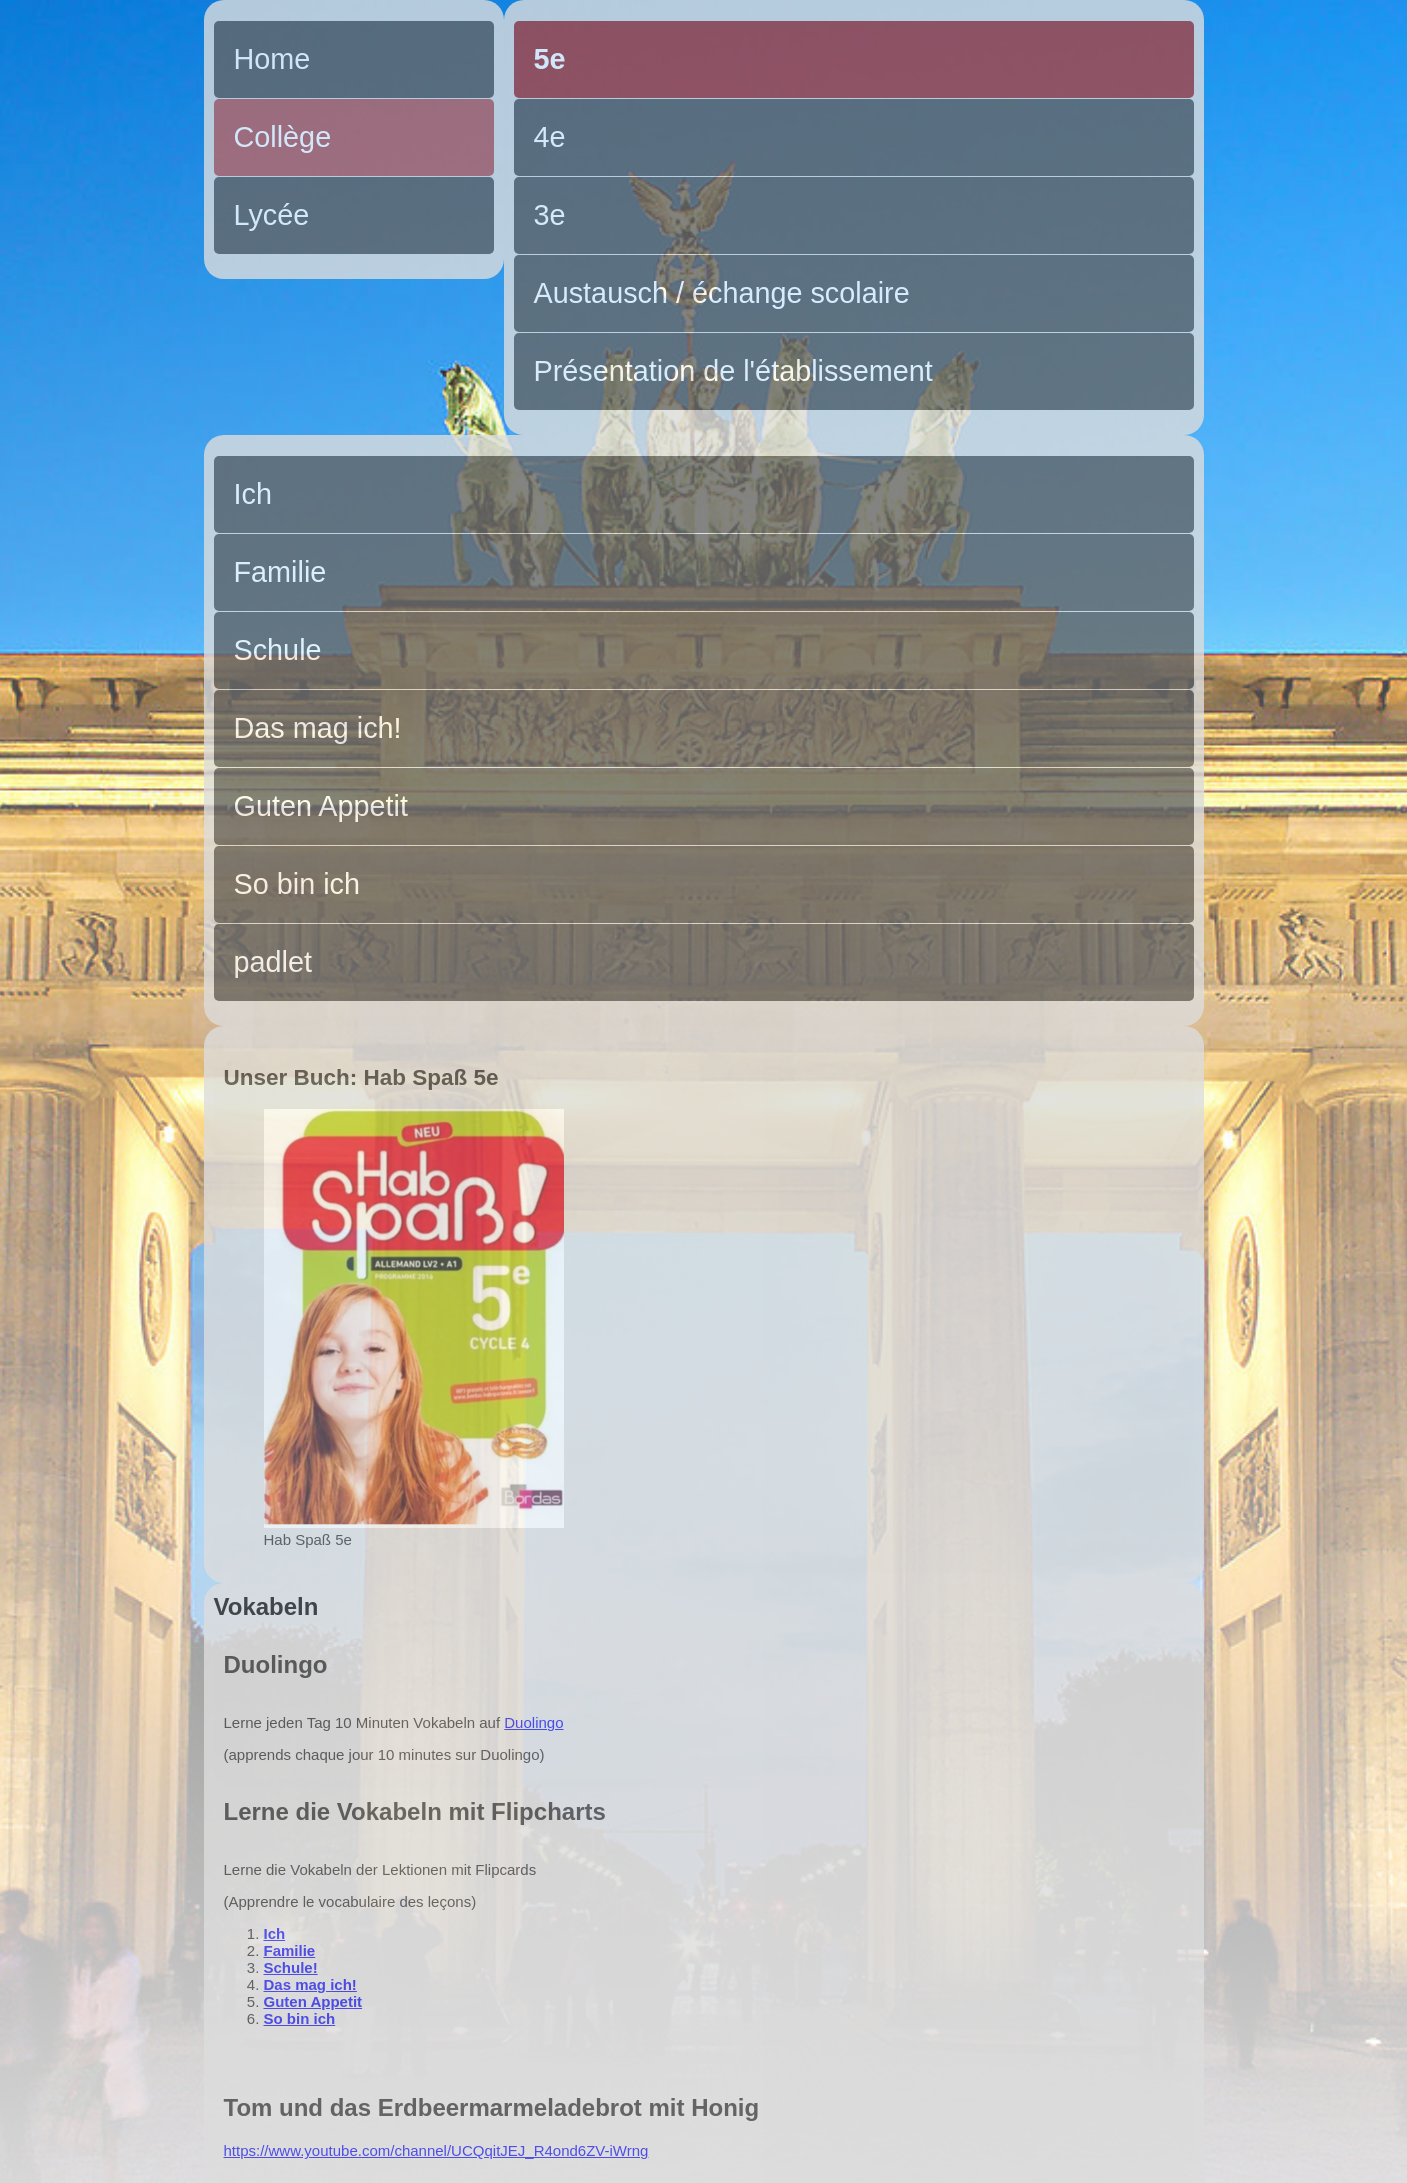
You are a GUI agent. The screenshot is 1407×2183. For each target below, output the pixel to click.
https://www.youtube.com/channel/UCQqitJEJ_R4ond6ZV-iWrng (436, 2150)
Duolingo (533, 1722)
